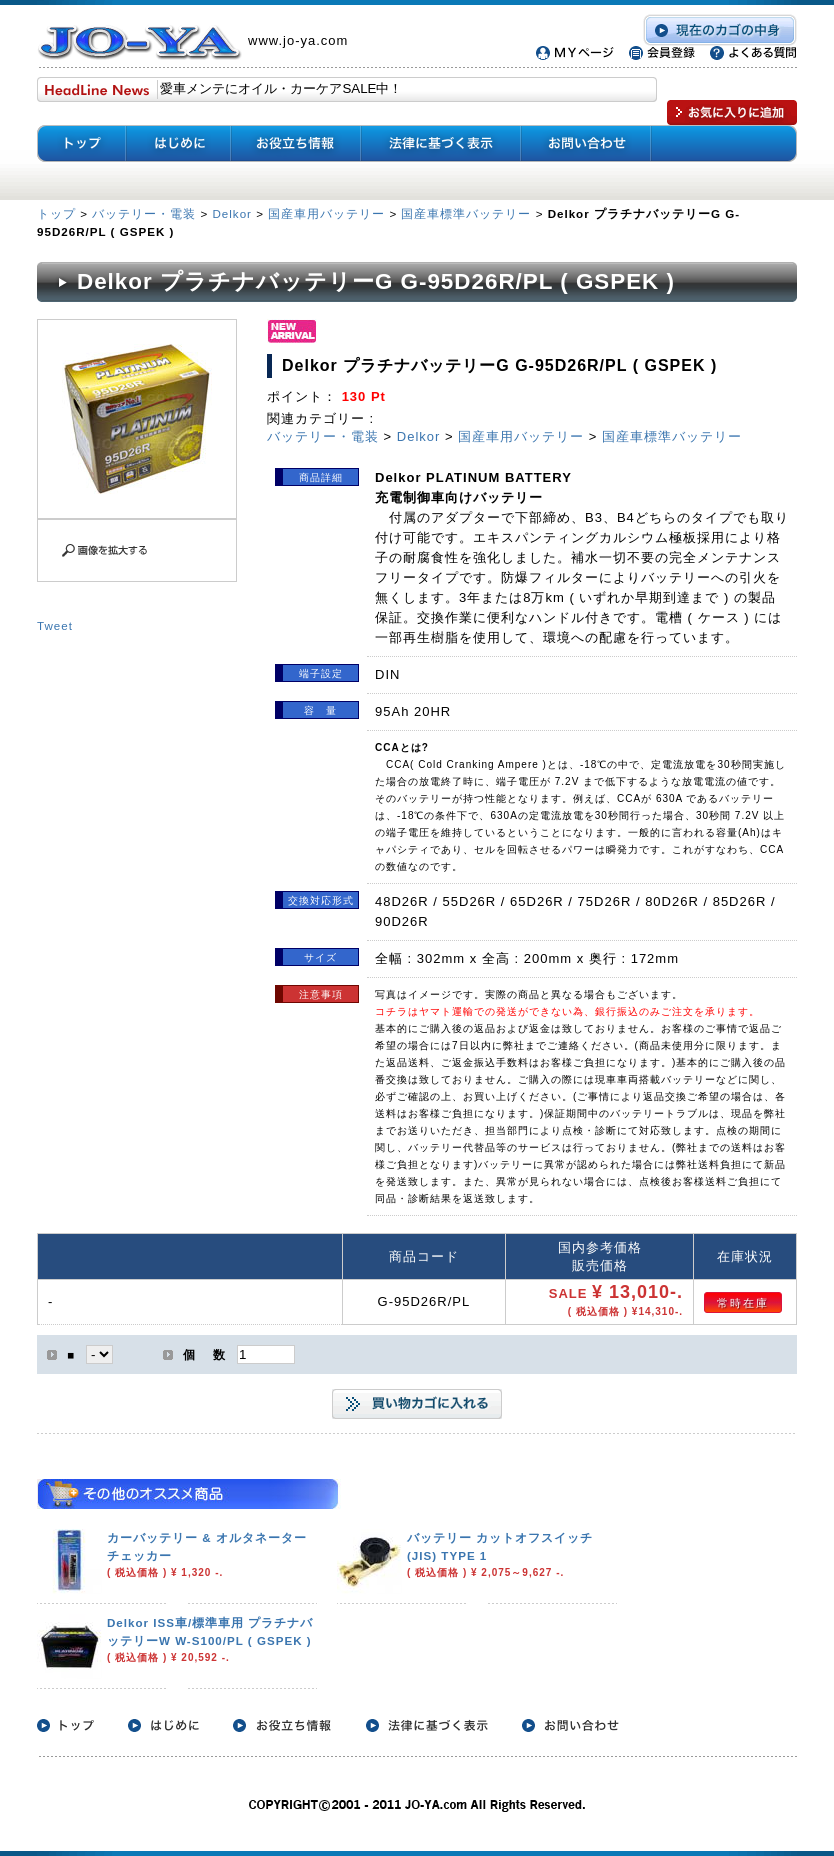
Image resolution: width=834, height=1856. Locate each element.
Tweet (55, 625)
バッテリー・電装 (144, 213)
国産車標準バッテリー (466, 213)
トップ (58, 213)
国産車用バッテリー (326, 213)
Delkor (232, 213)
